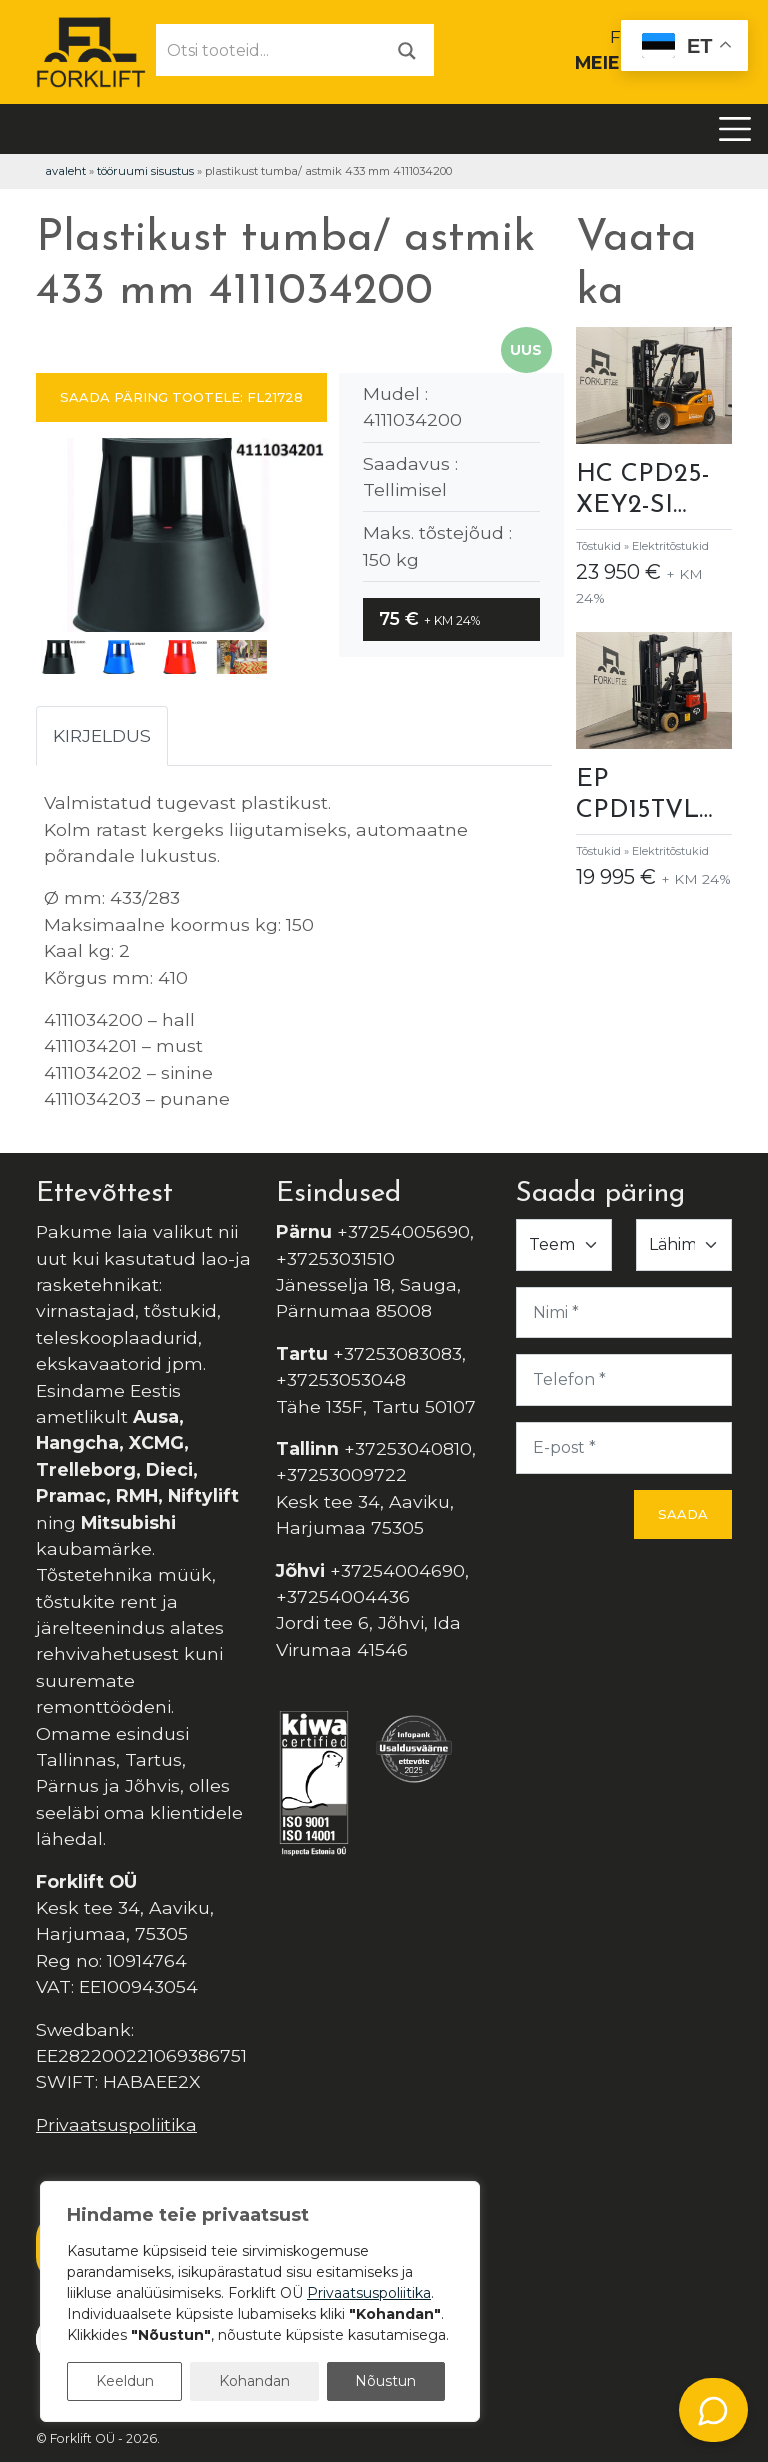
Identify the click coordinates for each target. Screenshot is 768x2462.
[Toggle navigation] (735, 129)
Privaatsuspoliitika (116, 2124)
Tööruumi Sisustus (145, 171)
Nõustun (385, 2381)
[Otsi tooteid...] (269, 50)
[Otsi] (407, 49)
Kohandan (254, 2381)
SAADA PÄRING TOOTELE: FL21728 (181, 397)
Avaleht (65, 171)
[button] (303, 539)
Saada (683, 1514)
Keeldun (125, 2381)
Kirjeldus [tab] (102, 735)
